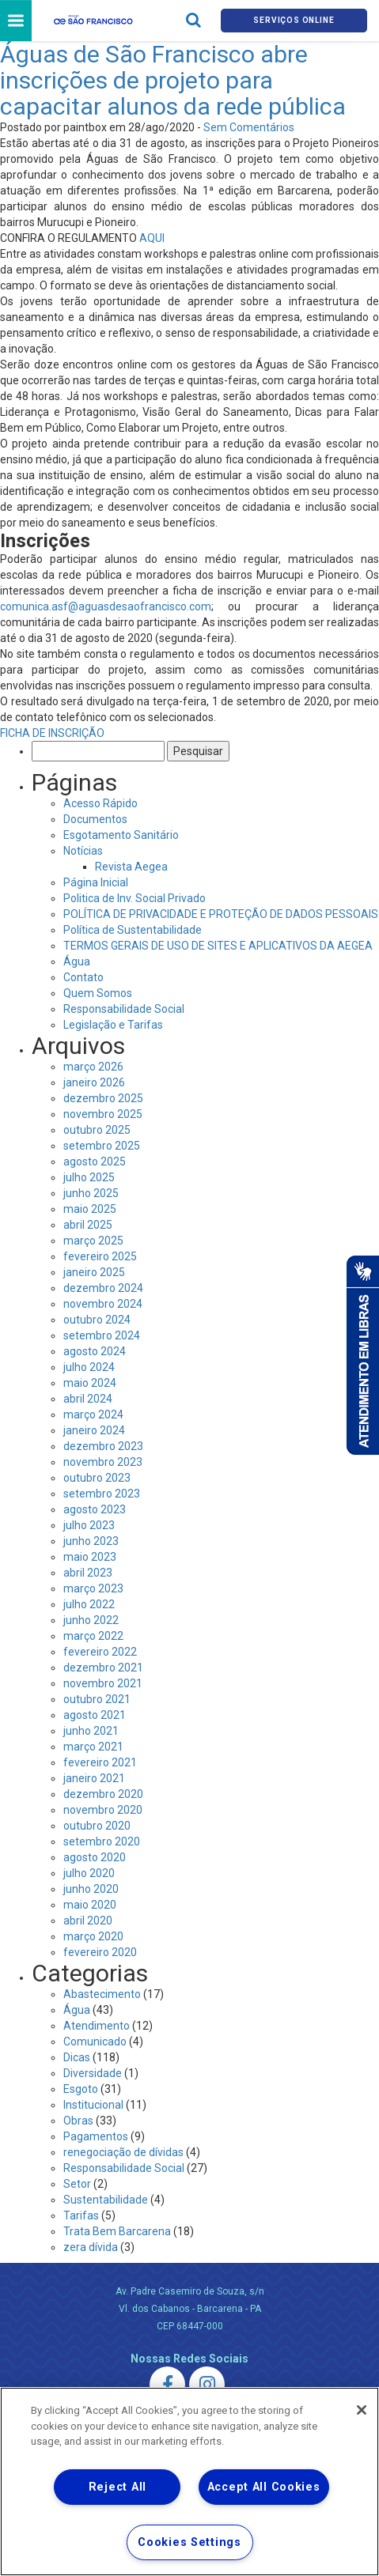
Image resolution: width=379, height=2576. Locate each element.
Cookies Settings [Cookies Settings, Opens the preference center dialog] (189, 2542)
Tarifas (81, 2215)
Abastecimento (102, 1994)
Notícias (83, 850)
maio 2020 (89, 1904)
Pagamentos (95, 2136)
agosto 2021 (94, 1715)
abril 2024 (87, 1398)
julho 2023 (89, 1525)
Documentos (95, 819)
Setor (77, 2184)
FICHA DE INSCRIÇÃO (52, 733)
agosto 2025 (94, 1161)
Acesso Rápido (100, 803)
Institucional (93, 2104)
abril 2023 (87, 1572)
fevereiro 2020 (100, 1952)
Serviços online (293, 20)
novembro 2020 (102, 1810)
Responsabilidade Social (123, 1009)
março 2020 (93, 1936)
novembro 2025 (102, 1114)
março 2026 (93, 1066)
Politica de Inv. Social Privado (134, 898)
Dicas (76, 2057)
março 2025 (93, 1240)
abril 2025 (87, 1224)
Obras (78, 2120)
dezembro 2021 (103, 1667)
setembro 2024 (101, 1335)
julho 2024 (89, 1367)
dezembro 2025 (103, 1098)
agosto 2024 (94, 1351)
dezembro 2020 (103, 1794)
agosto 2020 (94, 1857)
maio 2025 (89, 1209)
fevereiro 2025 (100, 1256)
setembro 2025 (101, 1145)
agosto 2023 (94, 1509)
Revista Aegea (131, 866)
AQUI (152, 238)
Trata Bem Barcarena (117, 2231)
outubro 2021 (97, 1699)
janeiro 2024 (94, 1430)
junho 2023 (91, 1541)
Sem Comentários (248, 127)
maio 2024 (89, 1383)
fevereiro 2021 (100, 1762)
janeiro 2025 (94, 1272)
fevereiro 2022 (100, 1651)
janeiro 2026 (94, 1082)
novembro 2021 (102, 1683)
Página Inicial (95, 882)
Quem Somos (97, 993)
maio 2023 (89, 1557)
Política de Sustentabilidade (132, 930)
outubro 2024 (97, 1319)
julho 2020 (89, 1873)
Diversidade (92, 2073)
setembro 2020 (101, 1841)
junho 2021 (91, 1730)
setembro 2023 (101, 1493)
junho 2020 (91, 1889)
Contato (83, 977)
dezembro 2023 (103, 1446)
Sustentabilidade (105, 2199)
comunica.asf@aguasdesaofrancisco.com (105, 606)
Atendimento (96, 2025)
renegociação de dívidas (123, 2152)
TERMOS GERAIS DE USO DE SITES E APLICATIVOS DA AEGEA (218, 945)
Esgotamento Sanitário (121, 835)
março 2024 (93, 1414)
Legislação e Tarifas (113, 1024)
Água (76, 961)
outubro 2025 (97, 1130)
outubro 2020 (97, 1825)
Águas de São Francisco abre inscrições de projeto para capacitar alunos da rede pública (173, 80)
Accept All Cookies (263, 2487)
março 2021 (93, 1746)
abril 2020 (87, 1920)
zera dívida (90, 2247)
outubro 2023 (97, 1477)
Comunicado (95, 2041)
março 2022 (93, 1636)
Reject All (117, 2487)
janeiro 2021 (94, 1778)
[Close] (361, 2410)
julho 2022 (89, 1604)
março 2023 (93, 1588)
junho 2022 (91, 1620)
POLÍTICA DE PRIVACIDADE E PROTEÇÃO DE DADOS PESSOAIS (220, 914)
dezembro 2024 (103, 1288)
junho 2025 (91, 1193)
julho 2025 (89, 1177)
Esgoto (80, 2089)
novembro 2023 (102, 1462)
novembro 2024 (102, 1303)
